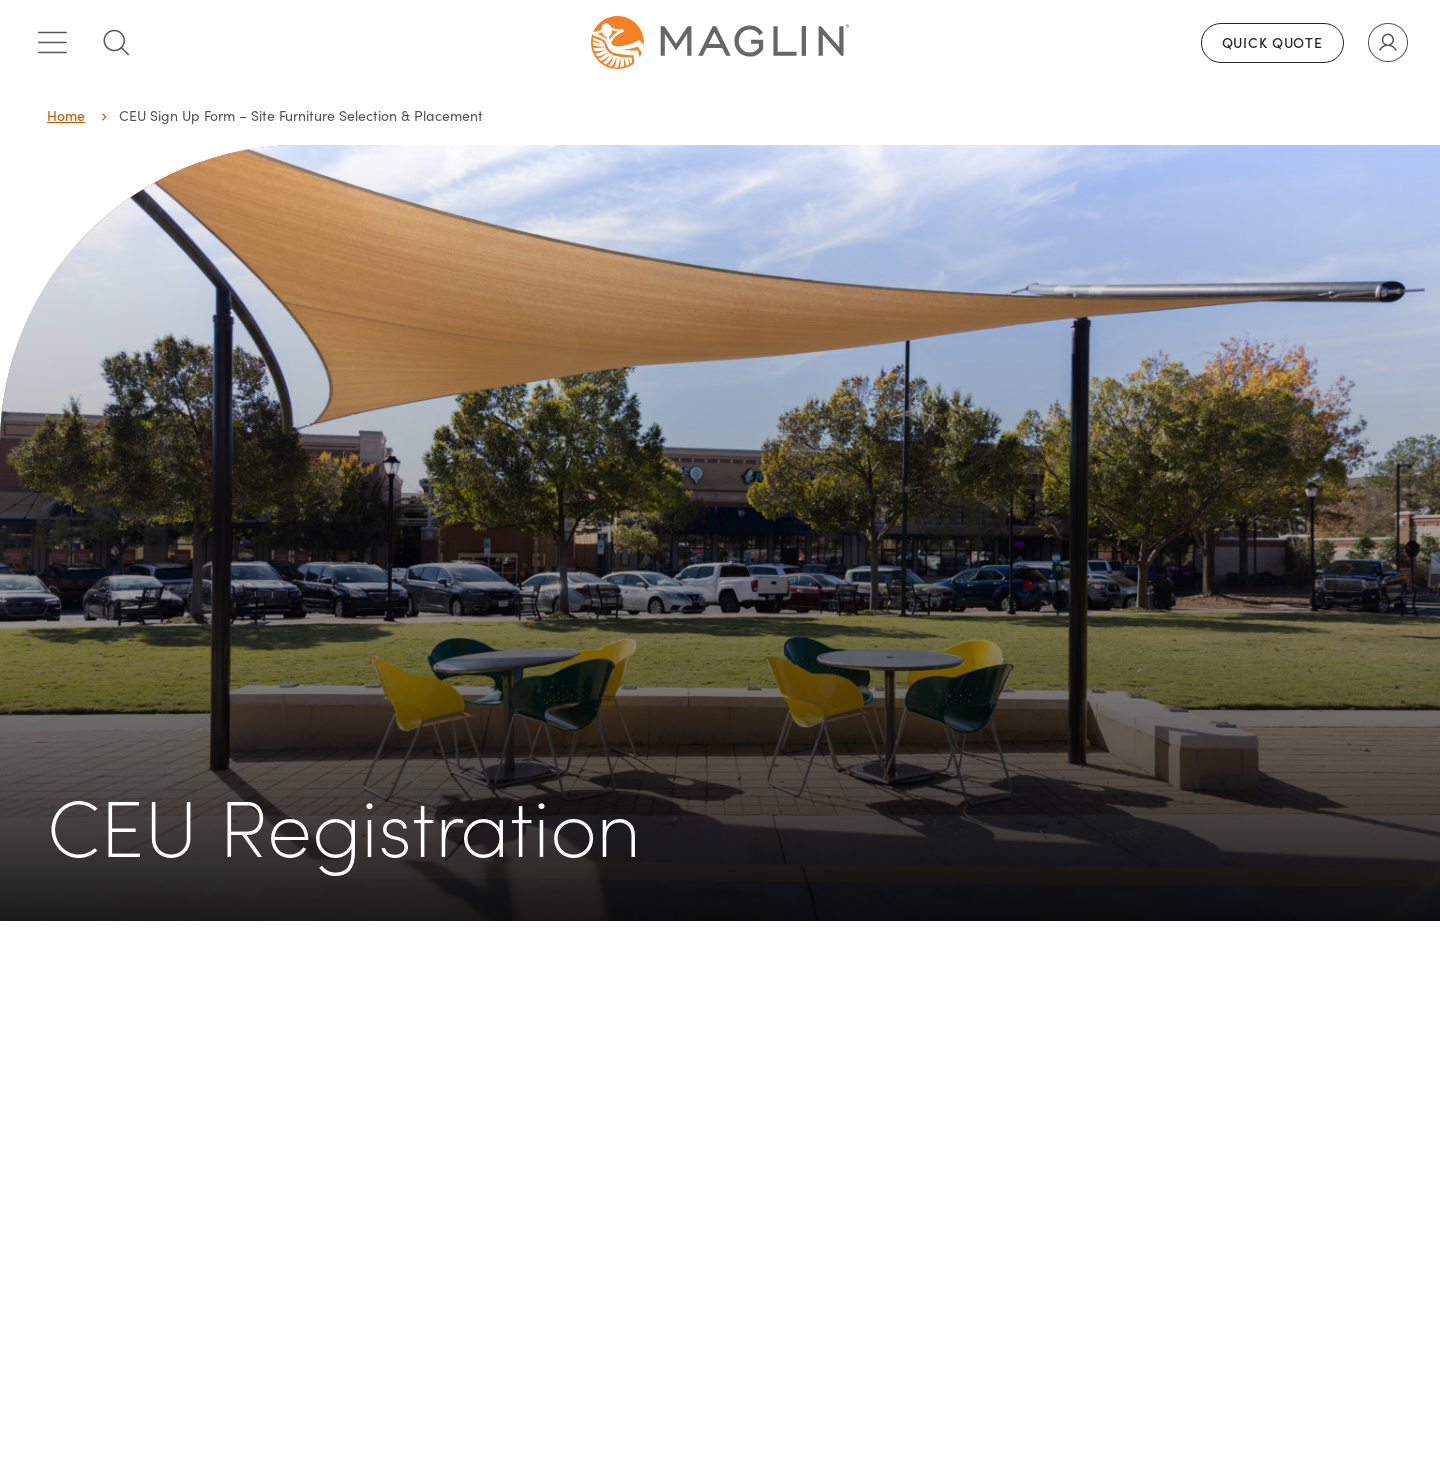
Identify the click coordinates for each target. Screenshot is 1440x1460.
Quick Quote (1272, 42)
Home (66, 115)
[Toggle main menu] (52, 43)
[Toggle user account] (1388, 43)
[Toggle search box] (116, 43)
